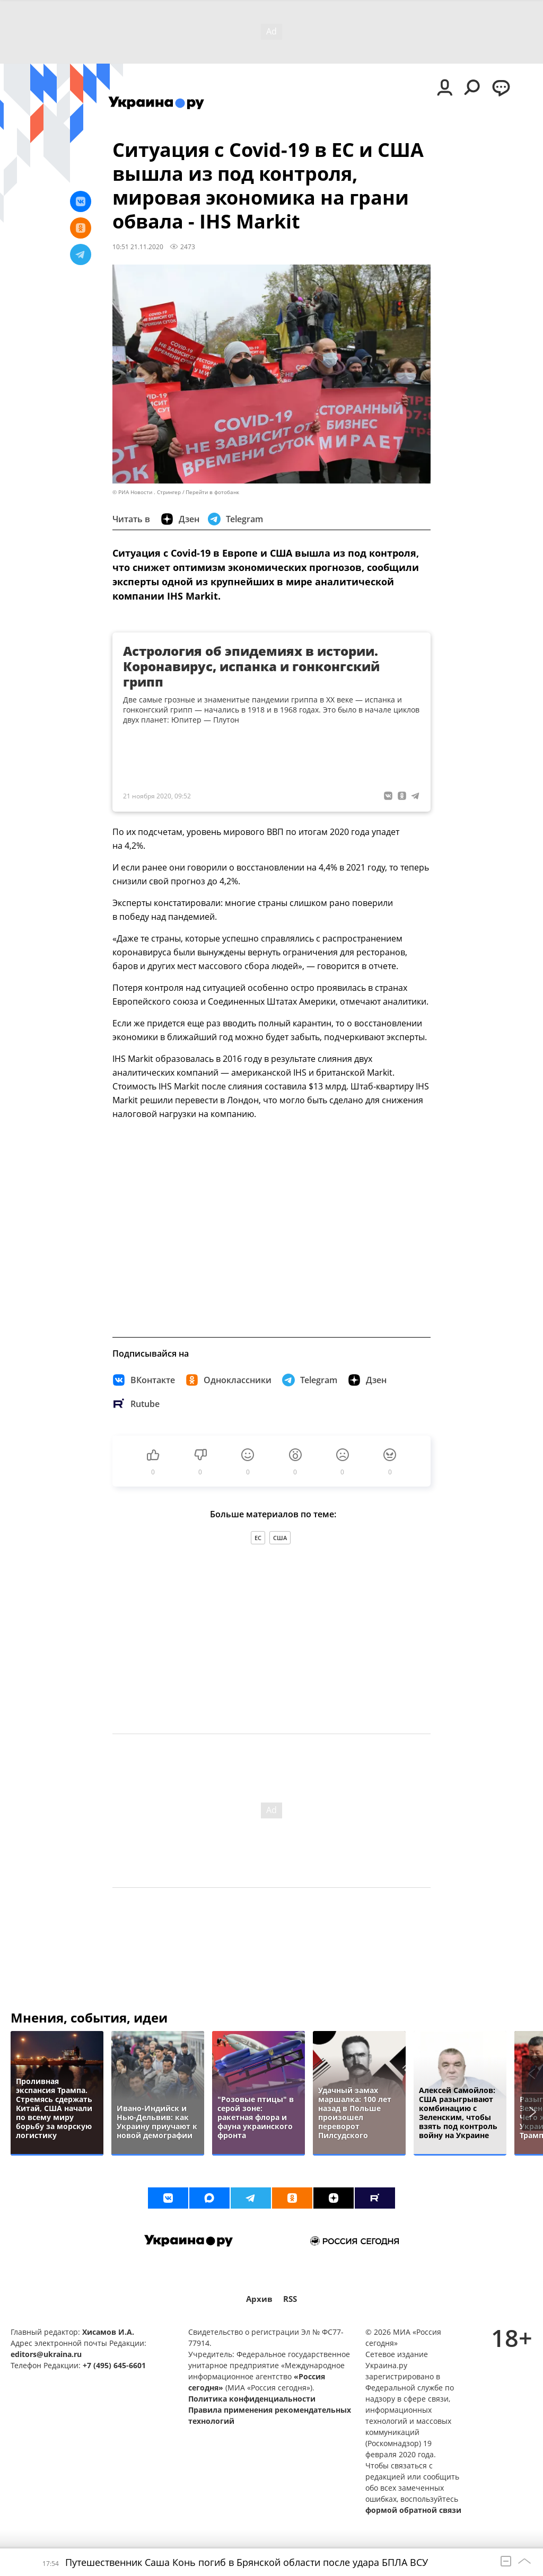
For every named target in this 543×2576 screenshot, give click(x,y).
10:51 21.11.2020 (137, 246)
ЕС (258, 1538)
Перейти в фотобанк (212, 492)
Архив (259, 2299)
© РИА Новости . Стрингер (146, 492)
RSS (290, 2299)
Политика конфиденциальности (252, 2399)
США (280, 1538)
